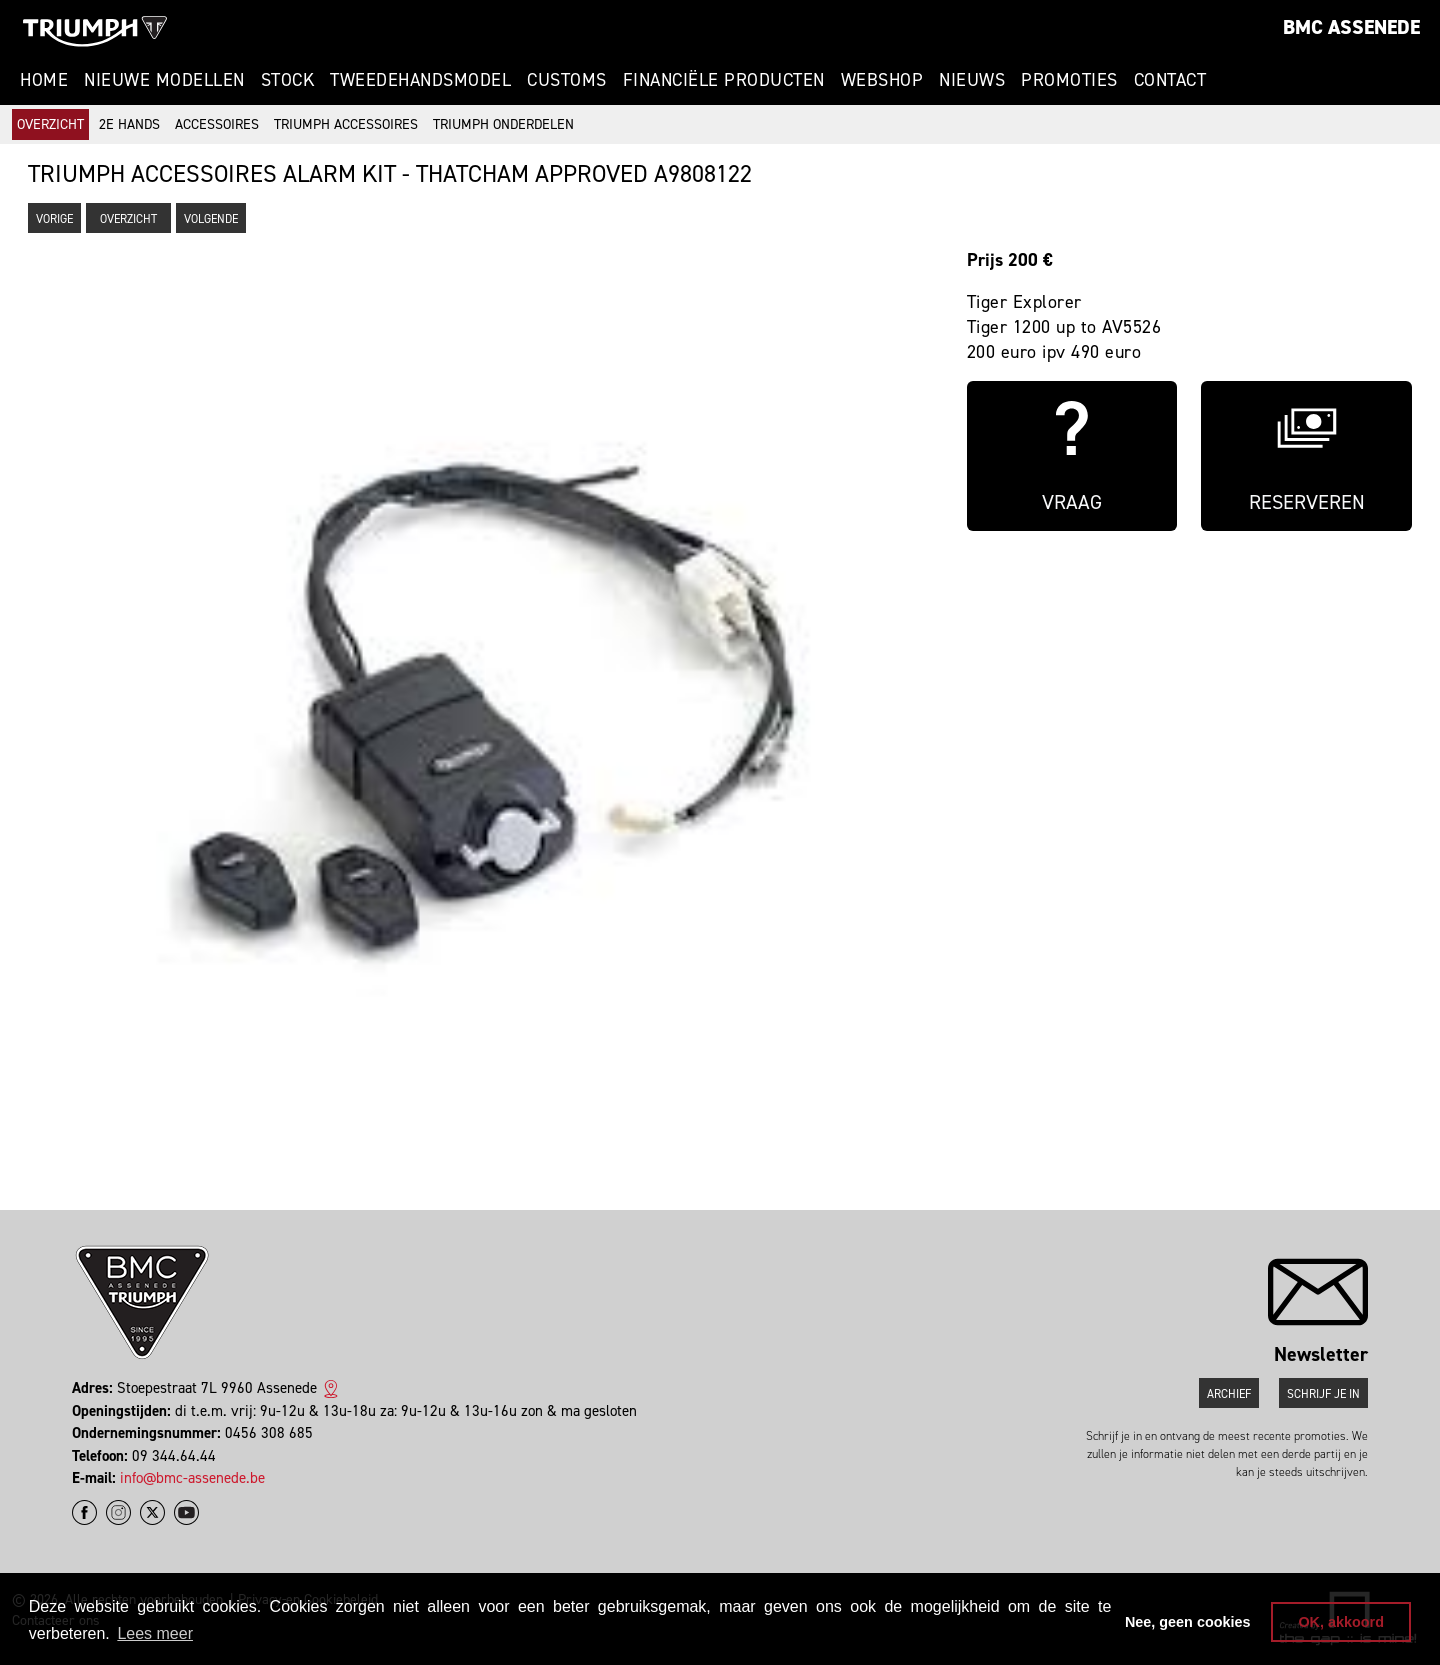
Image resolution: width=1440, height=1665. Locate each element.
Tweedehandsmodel (420, 80)
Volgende (211, 219)
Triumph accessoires (346, 124)
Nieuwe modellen (164, 80)
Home (44, 80)
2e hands (129, 124)
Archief (1229, 1394)
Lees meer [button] (155, 1633)
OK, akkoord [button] (1341, 1622)
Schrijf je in (1323, 1394)
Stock (288, 80)
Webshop (882, 80)
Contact (1170, 80)
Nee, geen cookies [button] (1188, 1622)
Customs (567, 80)
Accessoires (217, 124)
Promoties (1069, 80)
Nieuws (972, 80)
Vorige (54, 219)
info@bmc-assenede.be (192, 1478)
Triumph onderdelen (503, 124)
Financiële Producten (724, 80)
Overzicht (50, 124)
